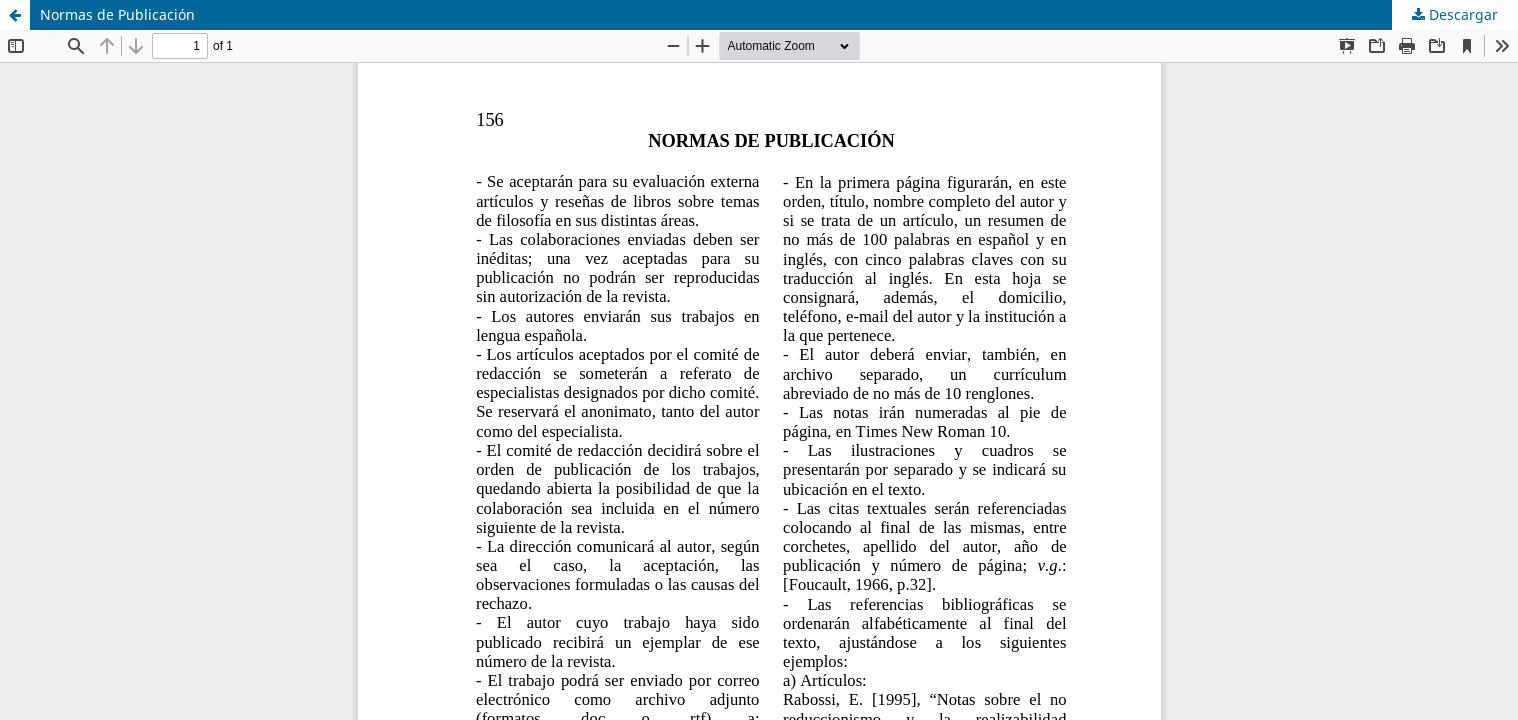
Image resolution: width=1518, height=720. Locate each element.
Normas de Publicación (117, 14)
